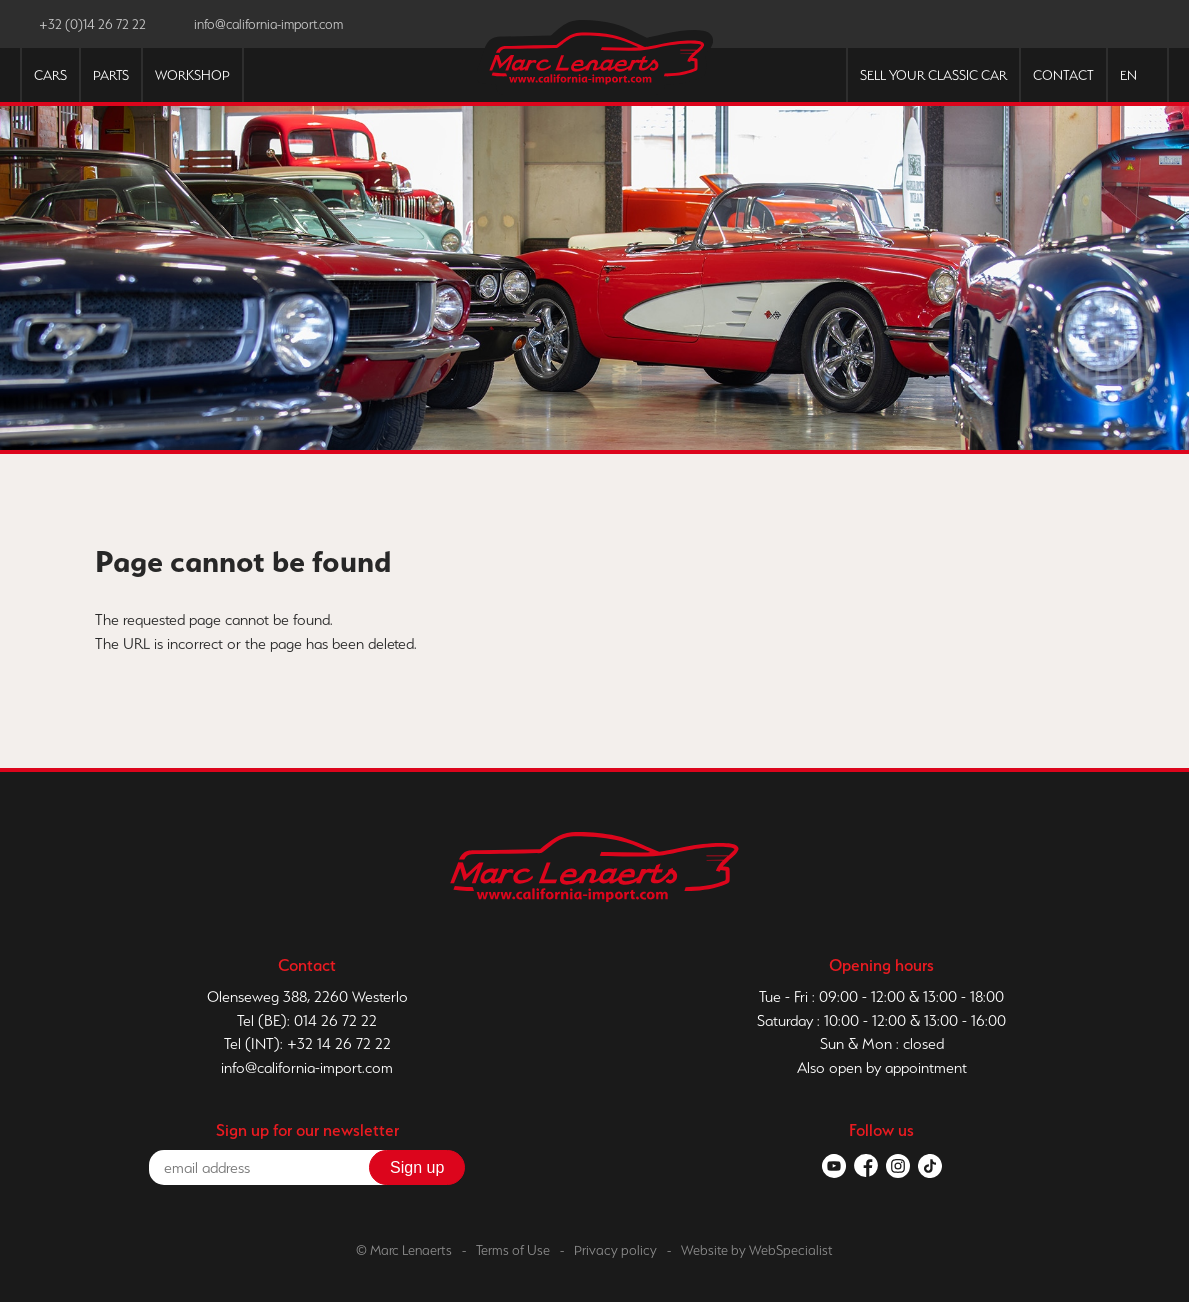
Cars (50, 75)
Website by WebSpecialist (757, 1250)
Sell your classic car (933, 75)
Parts (111, 75)
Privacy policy (615, 1250)
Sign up (417, 1167)
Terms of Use (513, 1250)
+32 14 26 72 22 (339, 1043)
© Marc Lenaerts (404, 1250)
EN (1128, 75)
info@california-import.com (307, 1067)
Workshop (192, 75)
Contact (1063, 75)
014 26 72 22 (335, 1020)
